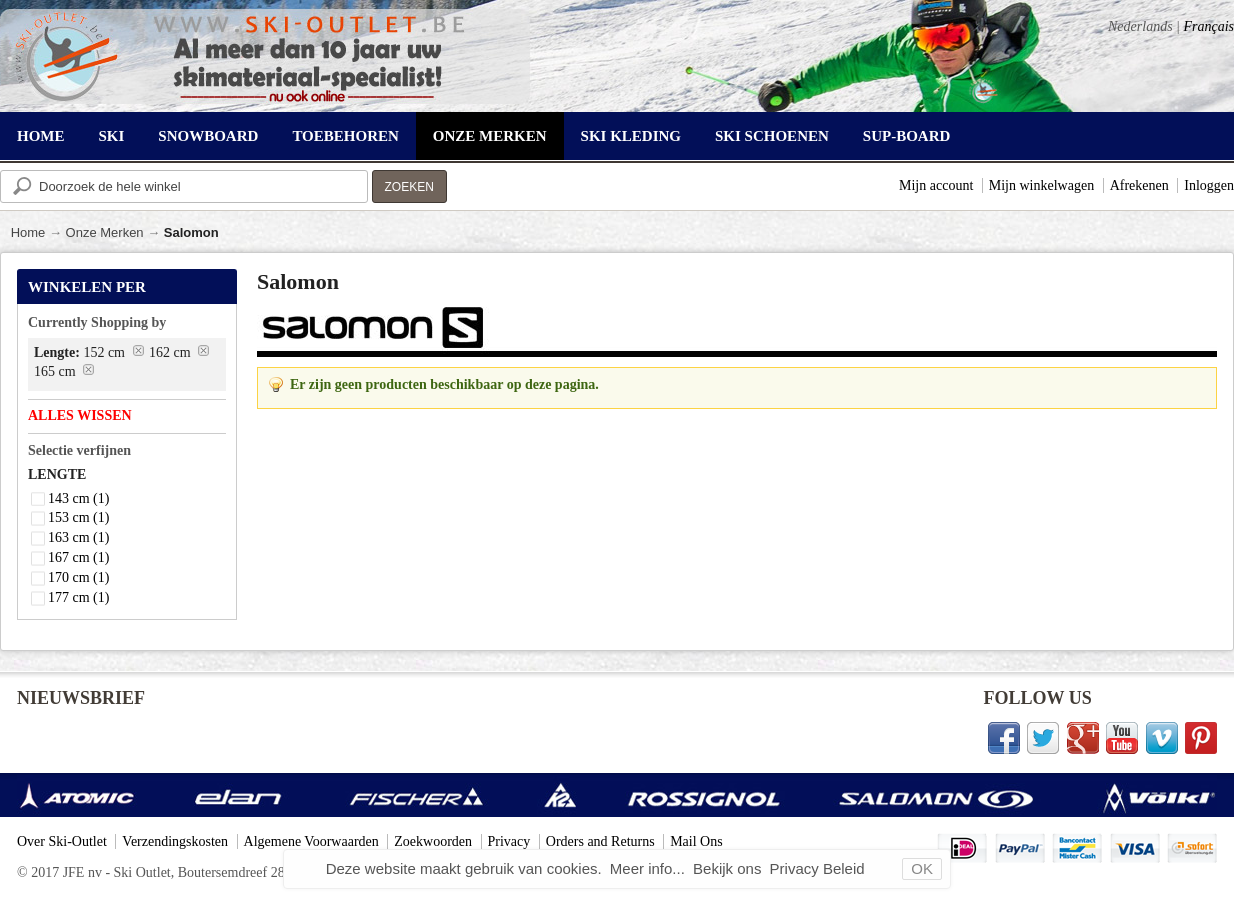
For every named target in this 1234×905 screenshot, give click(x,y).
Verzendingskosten (175, 841)
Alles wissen (80, 415)
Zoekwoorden (433, 841)
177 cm (78, 597)
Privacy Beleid (817, 868)
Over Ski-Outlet (62, 841)
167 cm (78, 557)
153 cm (78, 517)
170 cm (78, 577)
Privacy (509, 841)
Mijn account (936, 185)
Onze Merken (105, 232)
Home (28, 232)
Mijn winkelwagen (1041, 185)
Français (1208, 26)
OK (922, 868)
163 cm (78, 537)
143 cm (78, 498)
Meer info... (649, 868)
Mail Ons (696, 841)
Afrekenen (1139, 185)
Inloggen (1209, 185)
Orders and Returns (600, 841)
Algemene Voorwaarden (311, 841)
